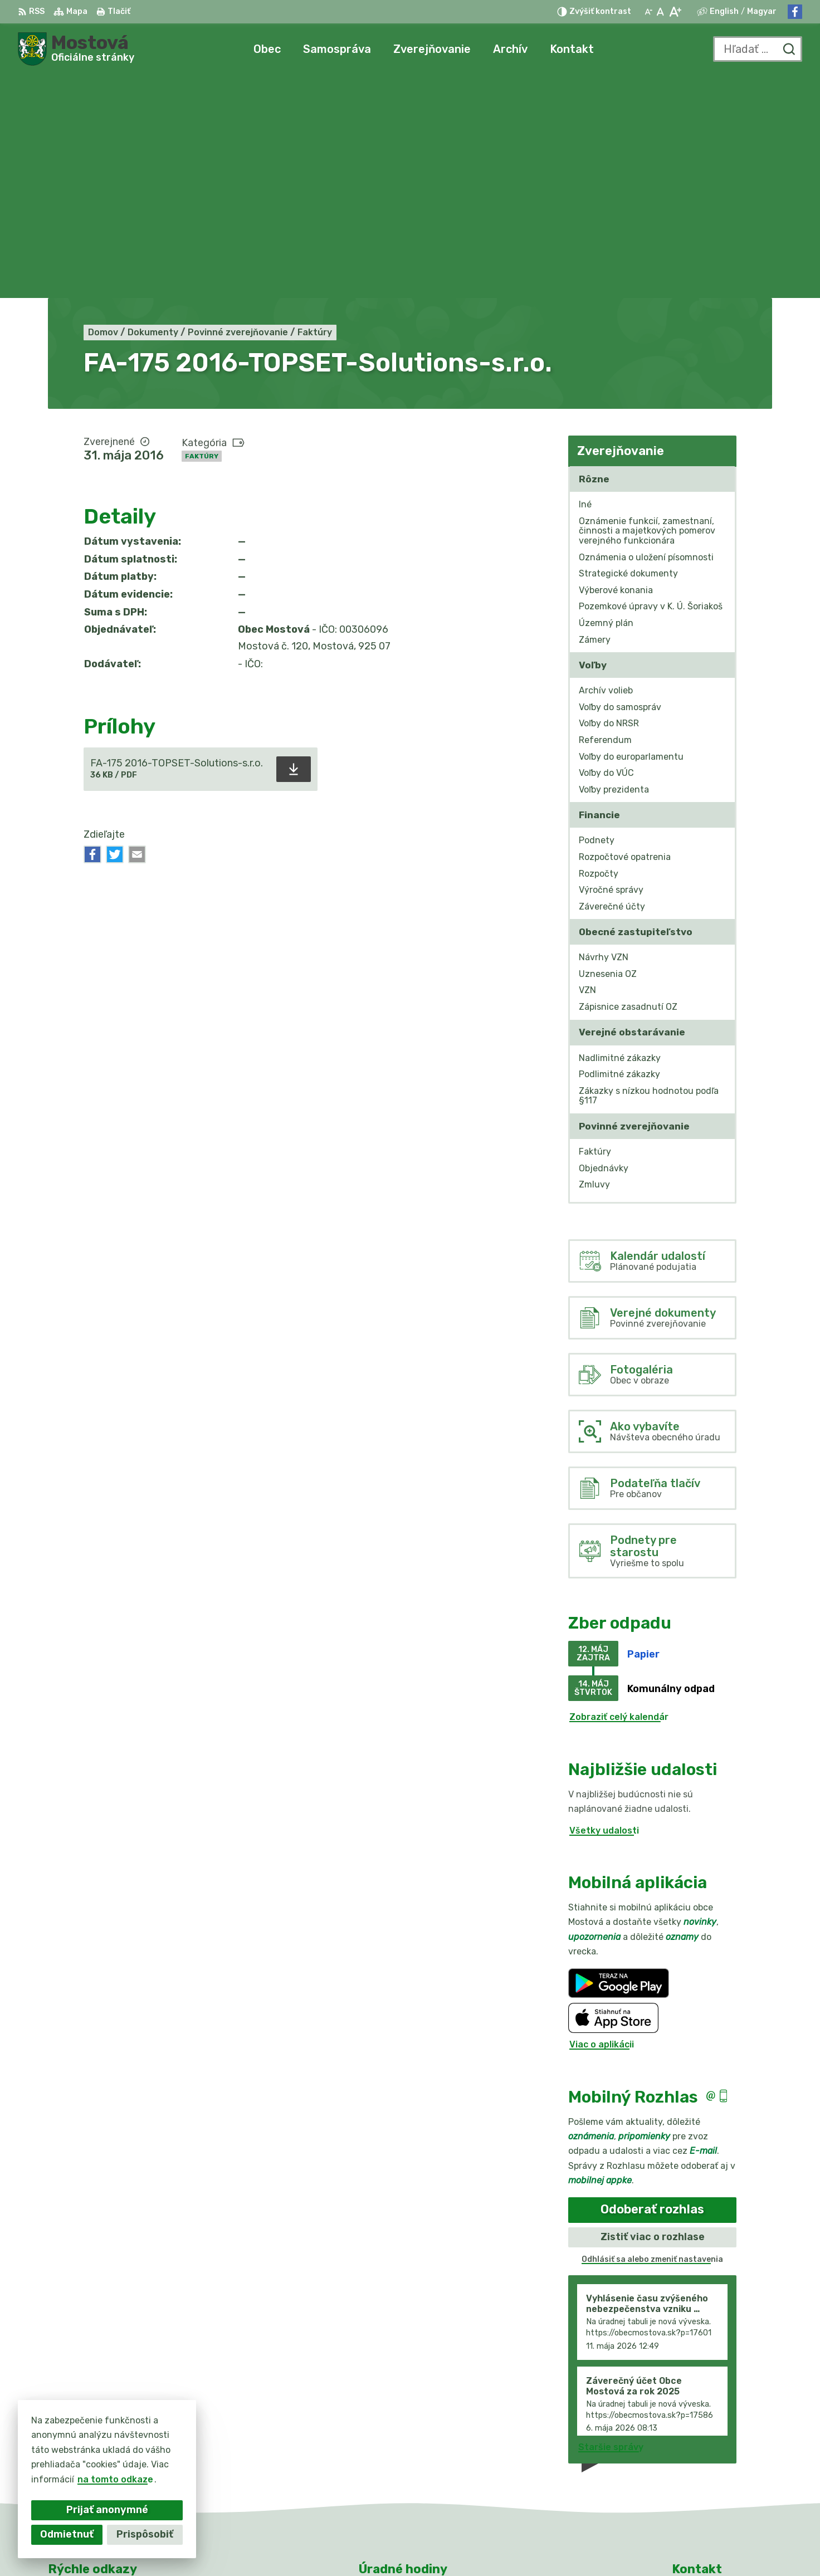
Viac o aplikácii (601, 1821)
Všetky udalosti (604, 1607)
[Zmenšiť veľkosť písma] (648, 11)
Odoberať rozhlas (652, 1986)
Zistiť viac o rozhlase (653, 2013)
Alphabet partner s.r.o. (426, 2545)
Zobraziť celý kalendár (618, 1494)
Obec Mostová (590, 2545)
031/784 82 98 (706, 2460)
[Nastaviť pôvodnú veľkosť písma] (660, 11)
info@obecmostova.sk (722, 2472)
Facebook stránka (713, 2485)
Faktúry (201, 233)
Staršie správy (610, 2223)
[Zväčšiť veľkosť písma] (675, 11)
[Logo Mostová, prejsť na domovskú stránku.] (76, 49)
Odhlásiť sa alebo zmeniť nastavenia (652, 2036)
